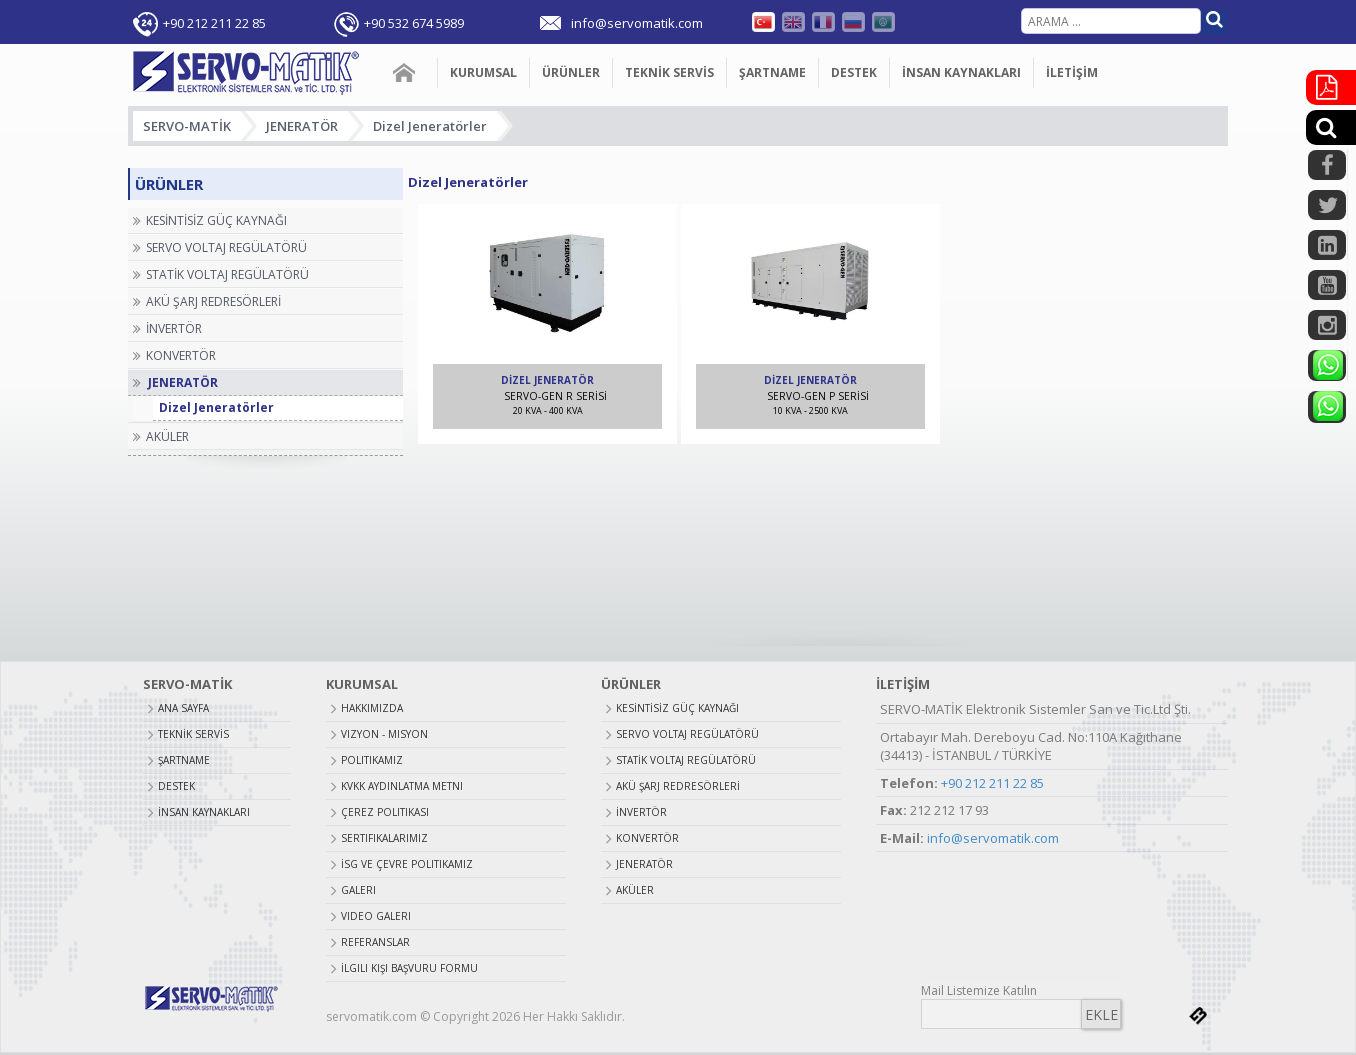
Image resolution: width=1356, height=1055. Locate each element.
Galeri (358, 890)
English (793, 22)
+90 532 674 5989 (414, 23)
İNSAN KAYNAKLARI (961, 72)
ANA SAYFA (405, 73)
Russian (853, 22)
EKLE (1101, 1014)
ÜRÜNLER (571, 72)
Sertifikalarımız (384, 838)
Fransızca (823, 22)
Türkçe (763, 22)
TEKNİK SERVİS (669, 72)
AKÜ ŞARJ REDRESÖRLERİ (678, 786)
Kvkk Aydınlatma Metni (402, 786)
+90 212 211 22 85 (214, 23)
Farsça (883, 22)
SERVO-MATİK (187, 126)
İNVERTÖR (641, 812)
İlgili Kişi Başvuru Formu (409, 968)
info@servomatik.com (993, 838)
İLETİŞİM (1072, 72)
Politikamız (372, 760)
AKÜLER (635, 890)
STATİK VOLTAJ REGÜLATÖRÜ (686, 760)
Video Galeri (376, 916)
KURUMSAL (483, 72)
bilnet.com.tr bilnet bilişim (1198, 1016)
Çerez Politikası (385, 812)
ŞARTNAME (772, 72)
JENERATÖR (302, 126)
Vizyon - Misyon (384, 734)
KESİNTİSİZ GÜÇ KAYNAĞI (677, 708)
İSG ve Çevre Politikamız (407, 864)
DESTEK (854, 72)
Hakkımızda (372, 708)
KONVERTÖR (647, 838)
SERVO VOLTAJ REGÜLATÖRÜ (687, 734)
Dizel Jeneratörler (430, 126)
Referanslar (375, 942)
